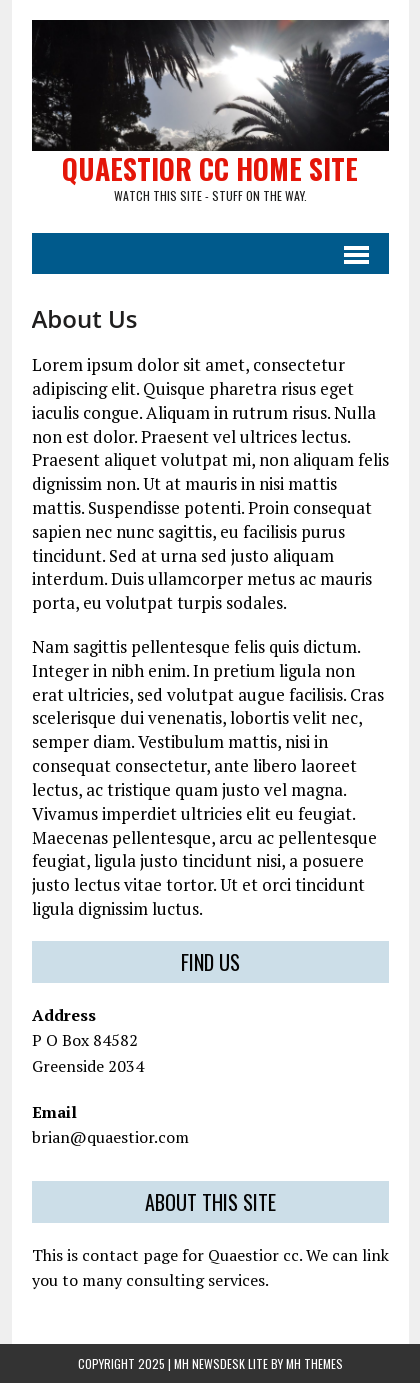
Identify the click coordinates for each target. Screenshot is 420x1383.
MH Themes (314, 1363)
